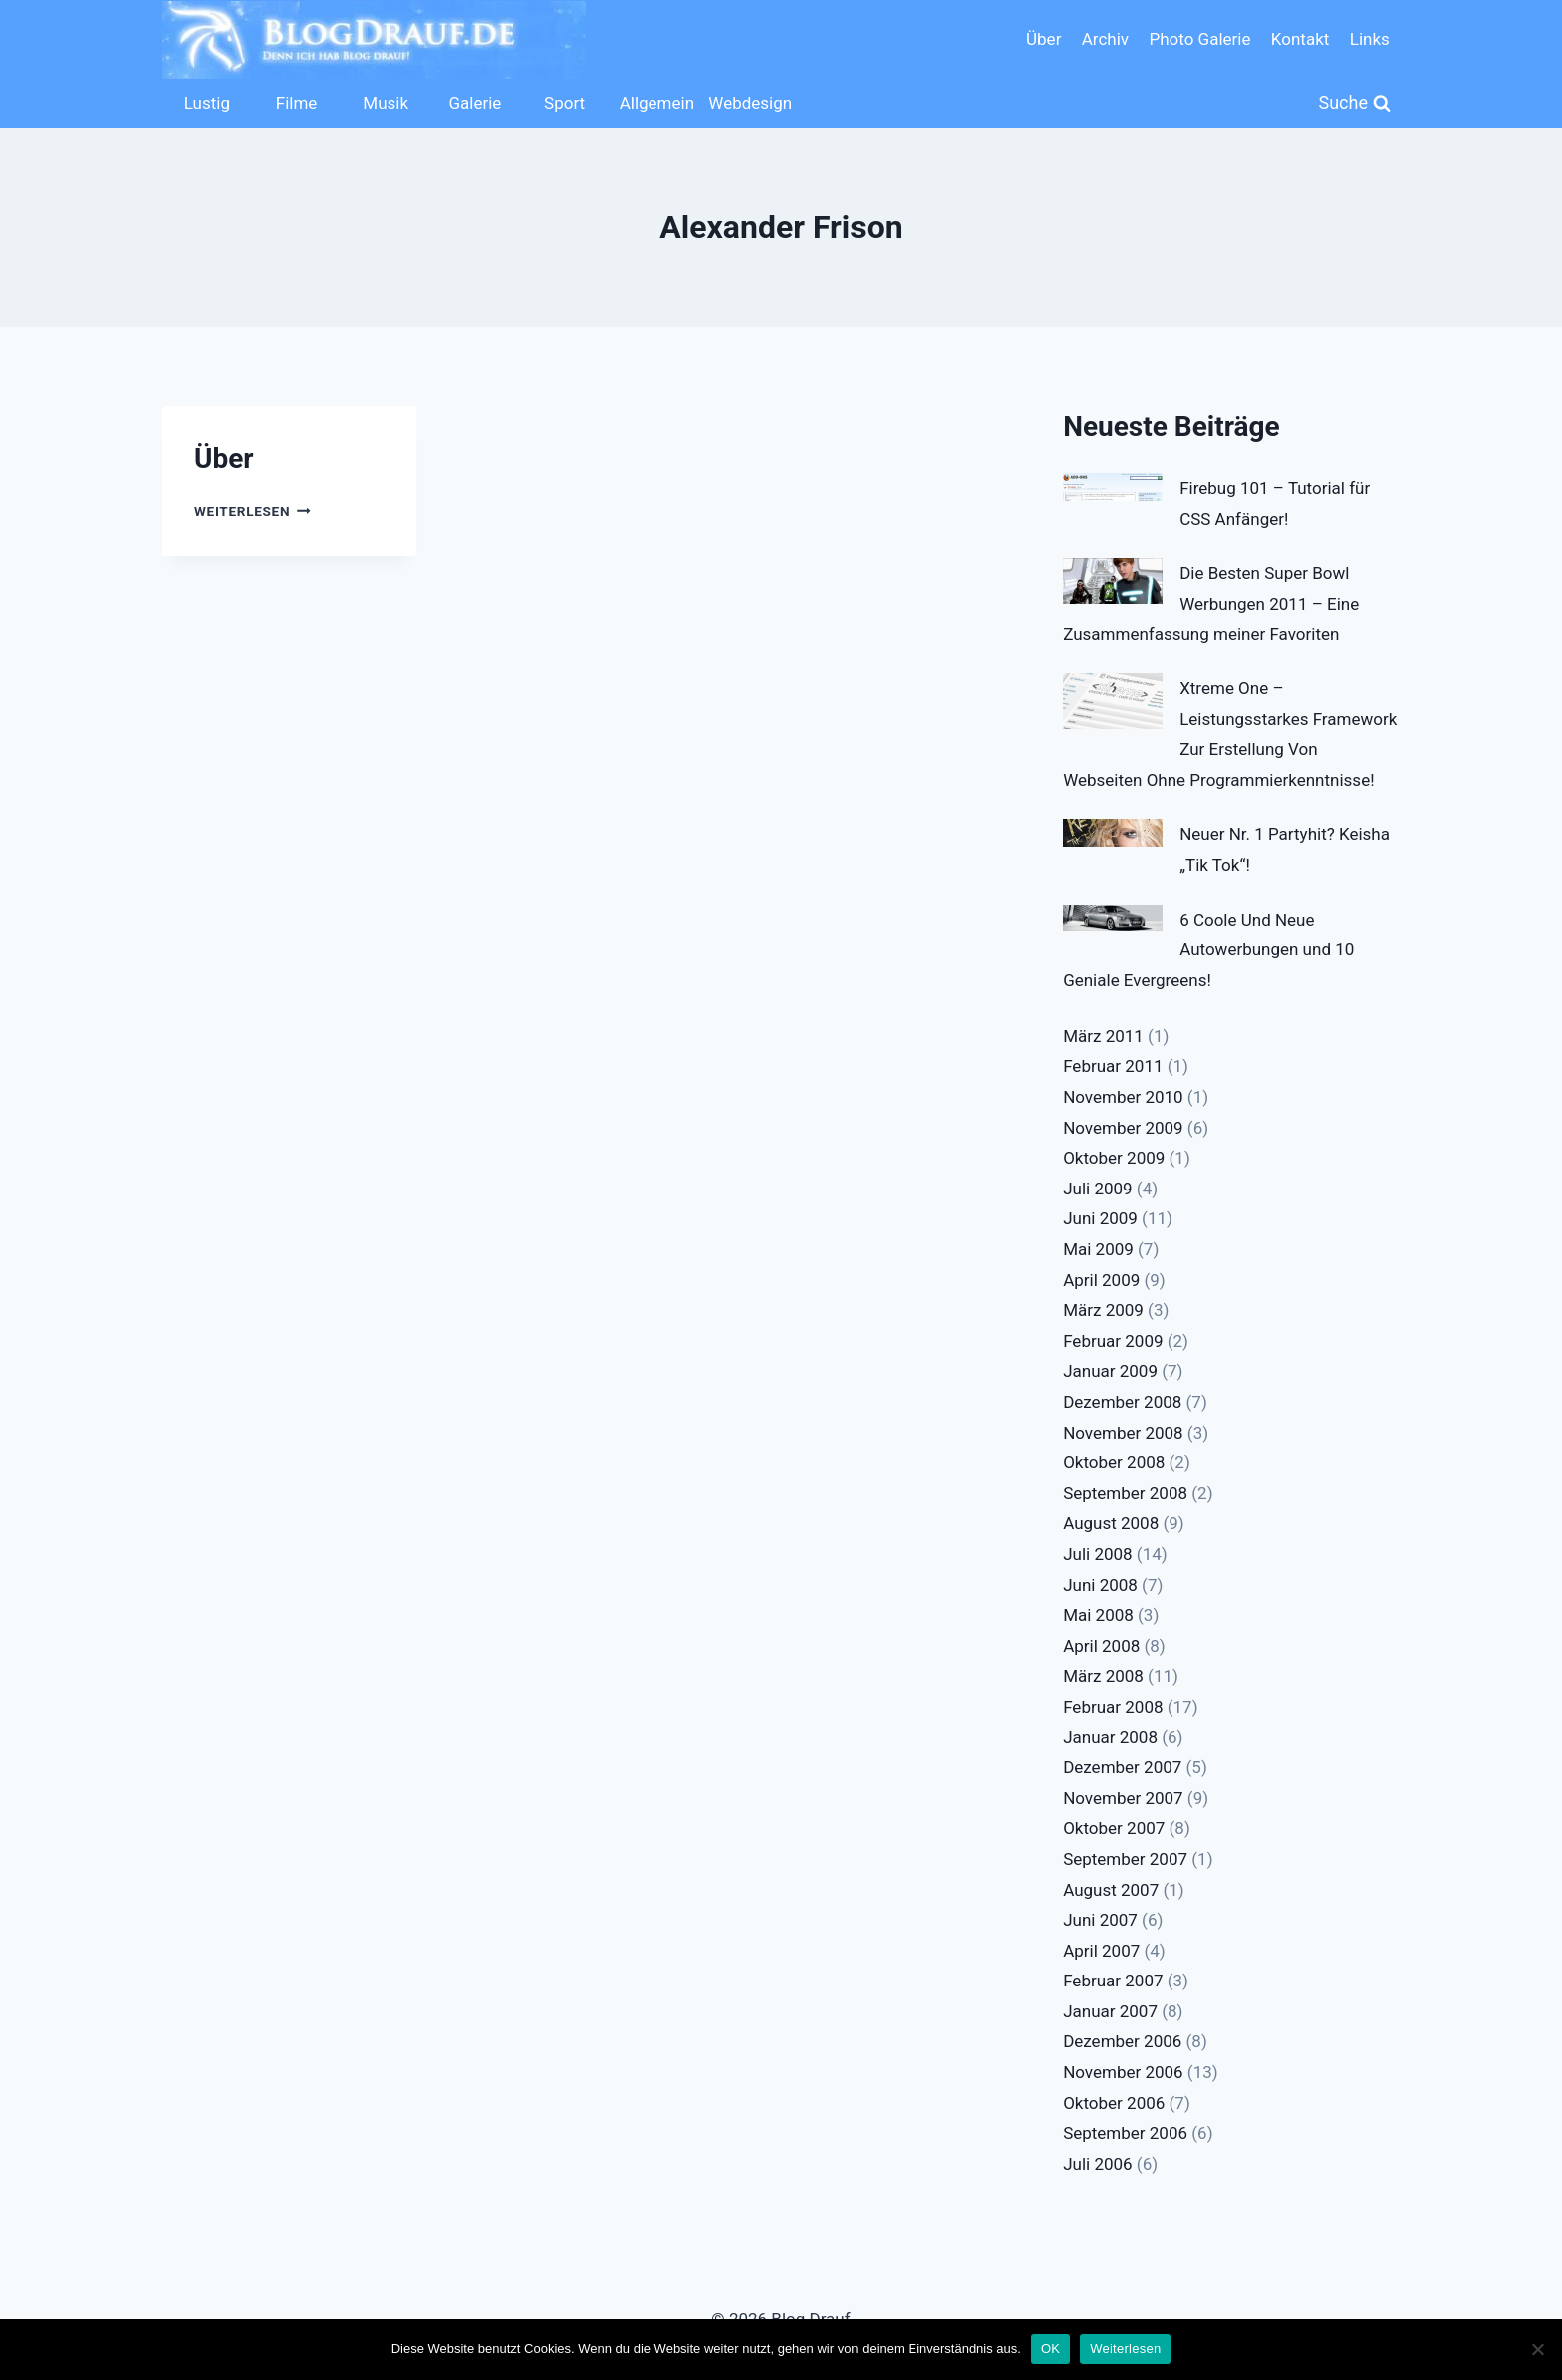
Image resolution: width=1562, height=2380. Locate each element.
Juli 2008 (1097, 1554)
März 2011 (1103, 1036)
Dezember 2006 (1122, 2041)
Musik (385, 103)
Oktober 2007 (1114, 1828)
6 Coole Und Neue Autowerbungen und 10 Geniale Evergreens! (1208, 950)
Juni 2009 (1100, 1218)
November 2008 (1123, 1433)
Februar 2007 (1113, 1980)
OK (1050, 2348)
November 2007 (1123, 1798)
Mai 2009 (1098, 1249)
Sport (564, 103)
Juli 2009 (1097, 1188)
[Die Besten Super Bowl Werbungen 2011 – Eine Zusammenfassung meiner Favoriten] (1113, 581)
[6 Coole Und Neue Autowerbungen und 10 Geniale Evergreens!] (1113, 918)
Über (1043, 39)
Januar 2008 (1110, 1737)
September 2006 (1125, 2133)
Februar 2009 (1113, 1341)
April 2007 (1101, 1951)
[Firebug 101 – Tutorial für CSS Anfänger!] (1113, 487)
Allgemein (657, 103)
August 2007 (1111, 1890)
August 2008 (1111, 1523)
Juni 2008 (1100, 1585)
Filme (297, 103)
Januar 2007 (1110, 2011)
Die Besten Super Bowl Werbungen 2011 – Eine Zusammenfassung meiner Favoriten (1211, 603)
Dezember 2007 (1122, 1767)
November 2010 (1123, 1097)
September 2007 (1125, 1859)
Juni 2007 (1100, 1920)
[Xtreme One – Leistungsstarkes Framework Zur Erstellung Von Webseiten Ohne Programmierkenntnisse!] (1113, 701)
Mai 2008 (1098, 1615)
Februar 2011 (1113, 1066)
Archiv (1105, 39)
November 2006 (1123, 2072)
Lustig (207, 103)
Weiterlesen (252, 511)
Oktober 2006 (1114, 2103)
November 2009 (1123, 1128)
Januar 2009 (1110, 1371)
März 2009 (1103, 1310)
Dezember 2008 (1122, 1402)
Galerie (474, 103)
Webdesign (748, 103)
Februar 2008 (1113, 1707)
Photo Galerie (1199, 39)
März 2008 (1103, 1676)
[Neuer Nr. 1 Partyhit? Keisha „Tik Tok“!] (1113, 833)
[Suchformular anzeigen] (1355, 103)
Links (1370, 39)
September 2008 (1125, 1493)
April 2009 (1101, 1280)
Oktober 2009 (1114, 1158)
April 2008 (1101, 1646)
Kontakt (1300, 39)
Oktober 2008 (1114, 1462)
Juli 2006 (1097, 2164)
